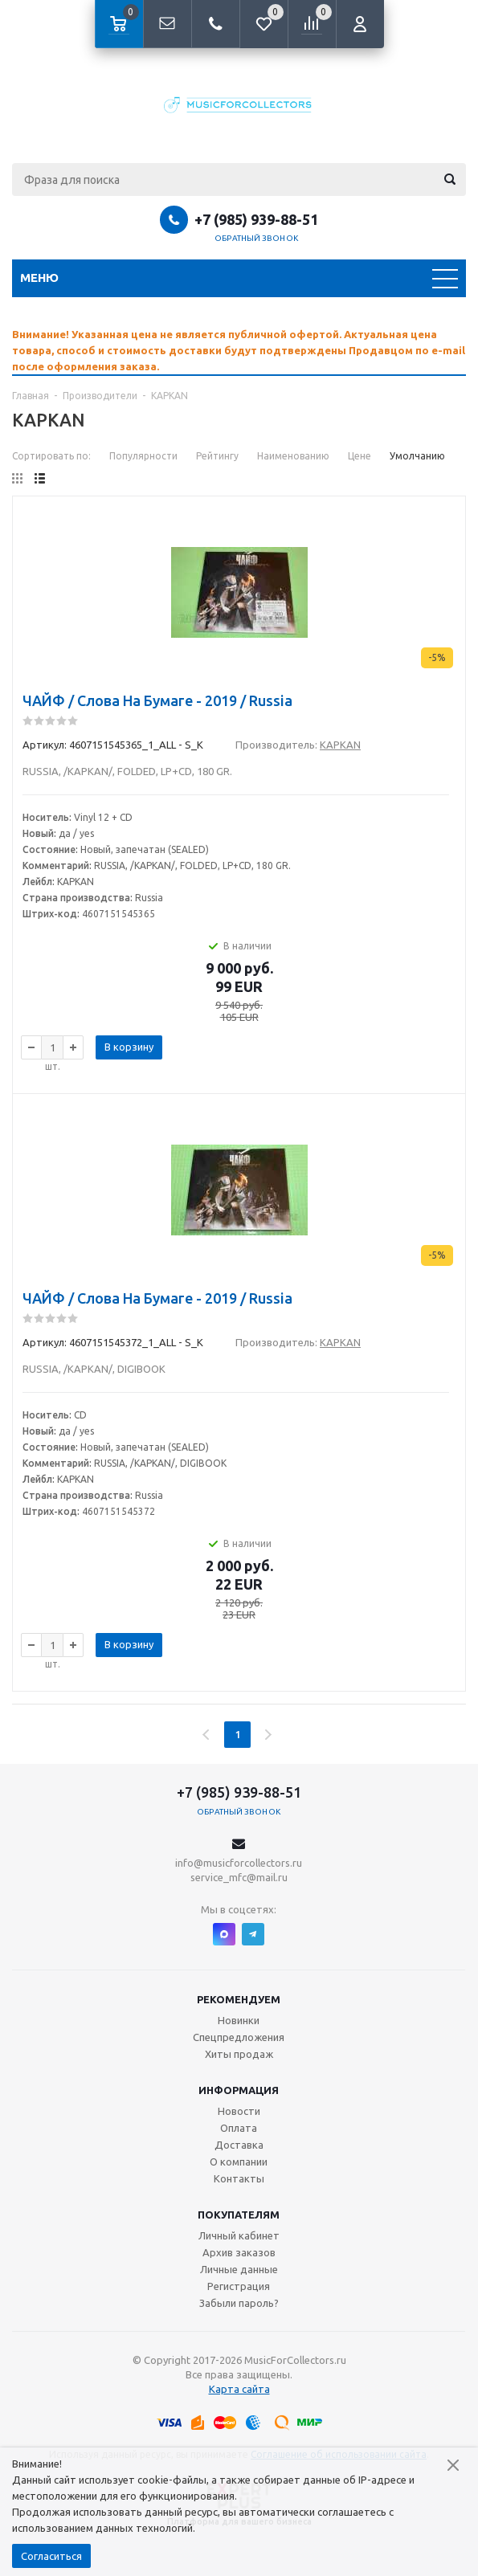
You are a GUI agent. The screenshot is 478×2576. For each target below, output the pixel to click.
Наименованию (293, 456)
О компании (239, 2161)
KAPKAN (340, 744)
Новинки (238, 2020)
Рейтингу (217, 456)
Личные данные (239, 2269)
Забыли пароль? (239, 2303)
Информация (238, 2090)
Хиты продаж (239, 2054)
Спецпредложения (238, 2037)
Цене (359, 456)
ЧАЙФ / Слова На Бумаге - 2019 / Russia (157, 700)
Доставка (239, 2144)
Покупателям (239, 2214)
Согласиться (51, 2556)
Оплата (238, 2127)
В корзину (128, 1046)
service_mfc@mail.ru (239, 1877)
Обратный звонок (256, 238)
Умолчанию (417, 456)
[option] (239, 350)
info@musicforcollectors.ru (238, 1862)
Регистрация (238, 2286)
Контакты (239, 2178)
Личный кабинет (239, 2235)
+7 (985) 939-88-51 (256, 219)
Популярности (143, 456)
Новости (239, 2111)
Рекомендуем (238, 1999)
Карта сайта (239, 2388)
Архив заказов (239, 2252)
